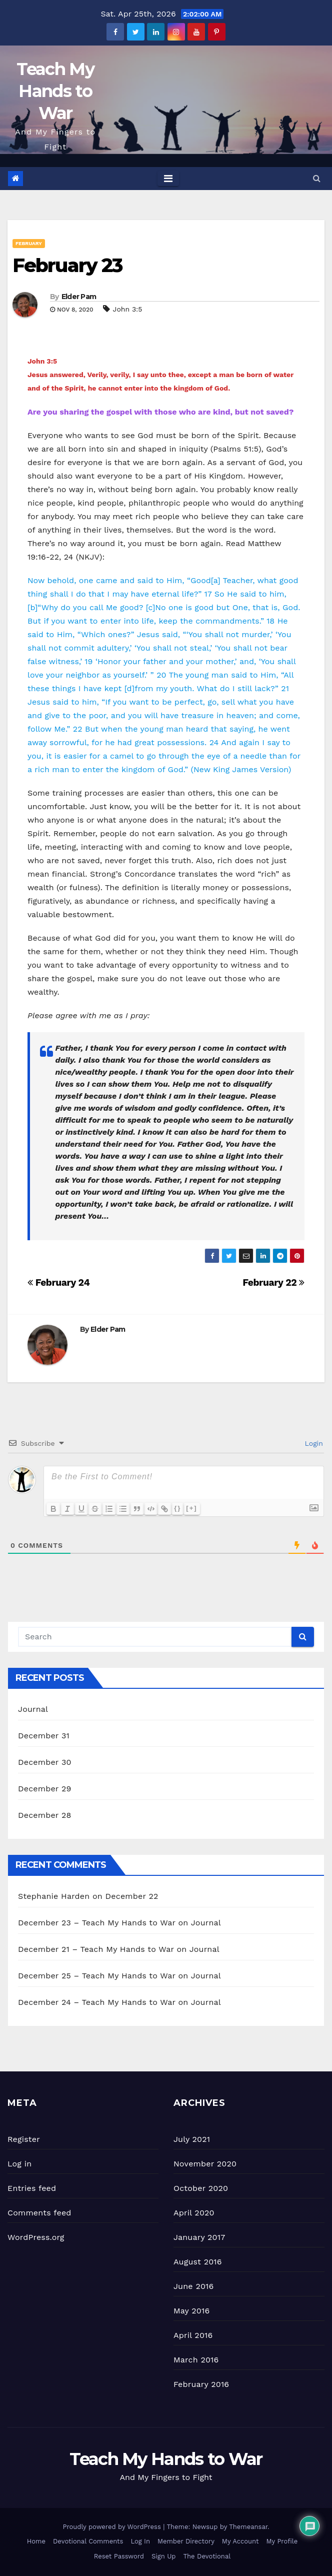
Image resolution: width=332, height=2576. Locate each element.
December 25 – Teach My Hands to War (97, 1975)
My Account (240, 2541)
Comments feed (40, 2212)
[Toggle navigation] (168, 178)
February (29, 243)
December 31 (44, 1735)
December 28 (44, 1815)
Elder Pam (79, 296)
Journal (33, 1709)
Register (24, 2139)
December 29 (45, 1788)
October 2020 (201, 2188)
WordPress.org (36, 2237)
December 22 (132, 1896)
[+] (192, 1508)
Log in (20, 2163)
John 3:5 (127, 309)
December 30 (45, 1762)
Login (312, 1443)
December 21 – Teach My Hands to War (96, 1949)
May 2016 (192, 2310)
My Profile (282, 2541)
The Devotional (206, 2556)
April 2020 (194, 2212)
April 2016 (193, 2335)
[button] (316, 178)
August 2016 (198, 2261)
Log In (140, 2541)
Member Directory (186, 2541)
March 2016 (196, 2359)
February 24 (59, 1282)
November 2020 (205, 2163)
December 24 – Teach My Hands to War (97, 2002)
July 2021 (192, 2139)
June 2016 (194, 2286)
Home (36, 2541)
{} (178, 1508)
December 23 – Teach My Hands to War (97, 1922)
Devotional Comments (88, 2541)
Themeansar (248, 2526)
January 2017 (199, 2237)
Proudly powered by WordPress (112, 2526)
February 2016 (201, 2384)
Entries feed (32, 2188)
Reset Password (119, 2556)
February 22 (273, 1282)
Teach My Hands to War (55, 91)
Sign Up (164, 2556)
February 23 (67, 265)
